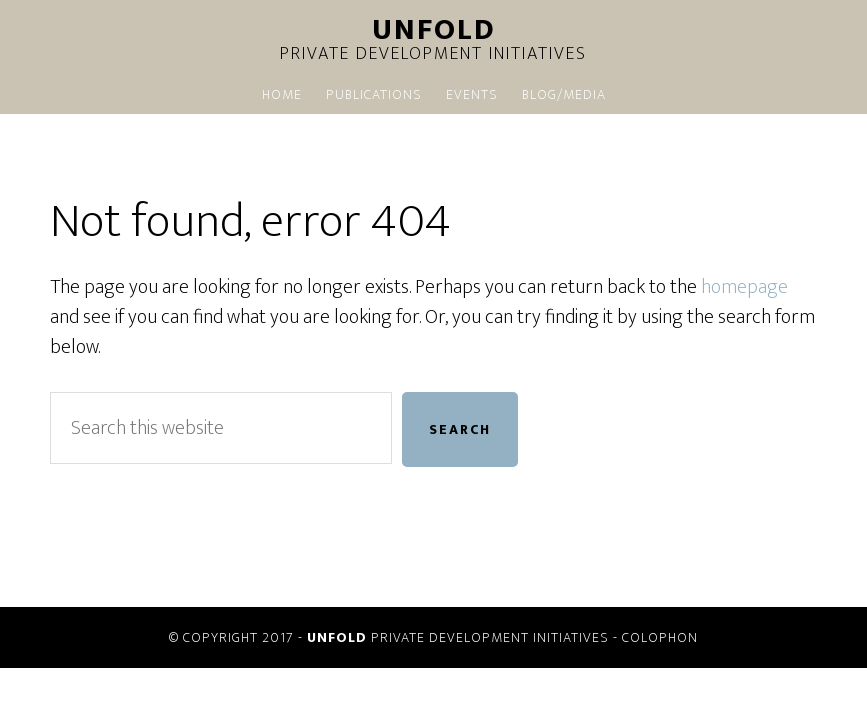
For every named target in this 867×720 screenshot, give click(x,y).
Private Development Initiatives (434, 42)
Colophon (660, 637)
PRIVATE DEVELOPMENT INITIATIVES (458, 637)
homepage (744, 287)
